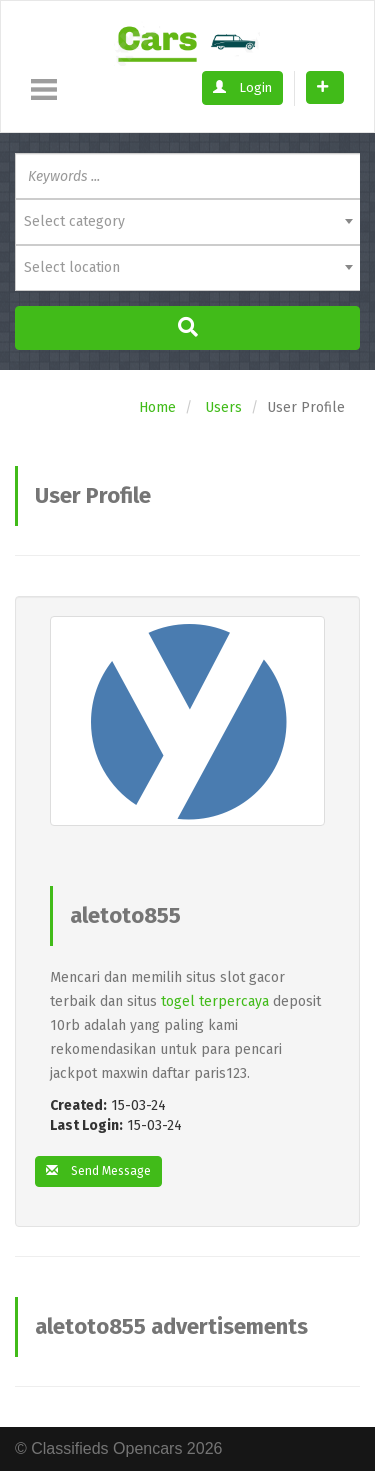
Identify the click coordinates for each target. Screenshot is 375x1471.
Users (223, 407)
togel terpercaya (215, 1001)
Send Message (98, 1171)
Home (157, 407)
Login (242, 87)
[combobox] (187, 222)
